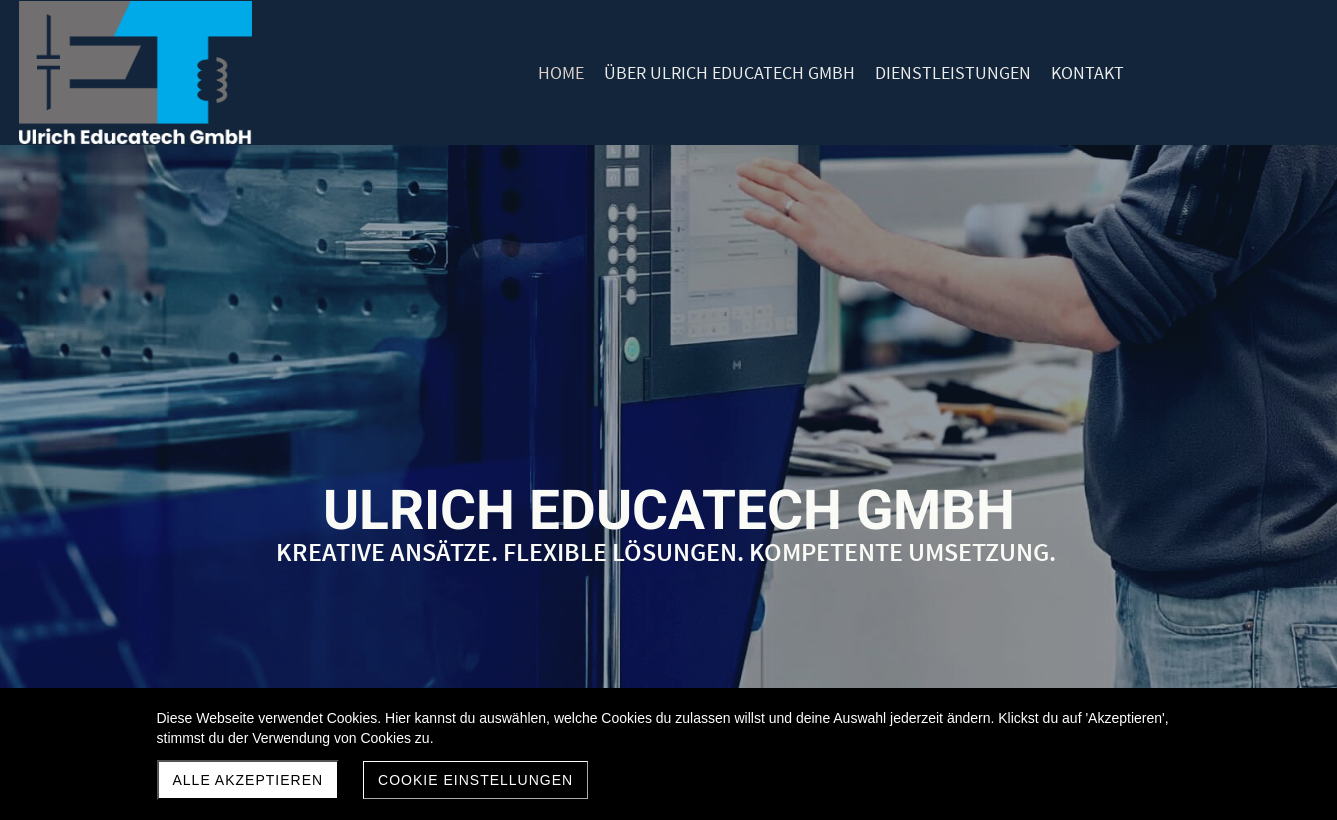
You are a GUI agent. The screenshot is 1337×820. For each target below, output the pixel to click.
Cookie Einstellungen (475, 780)
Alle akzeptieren (248, 780)
